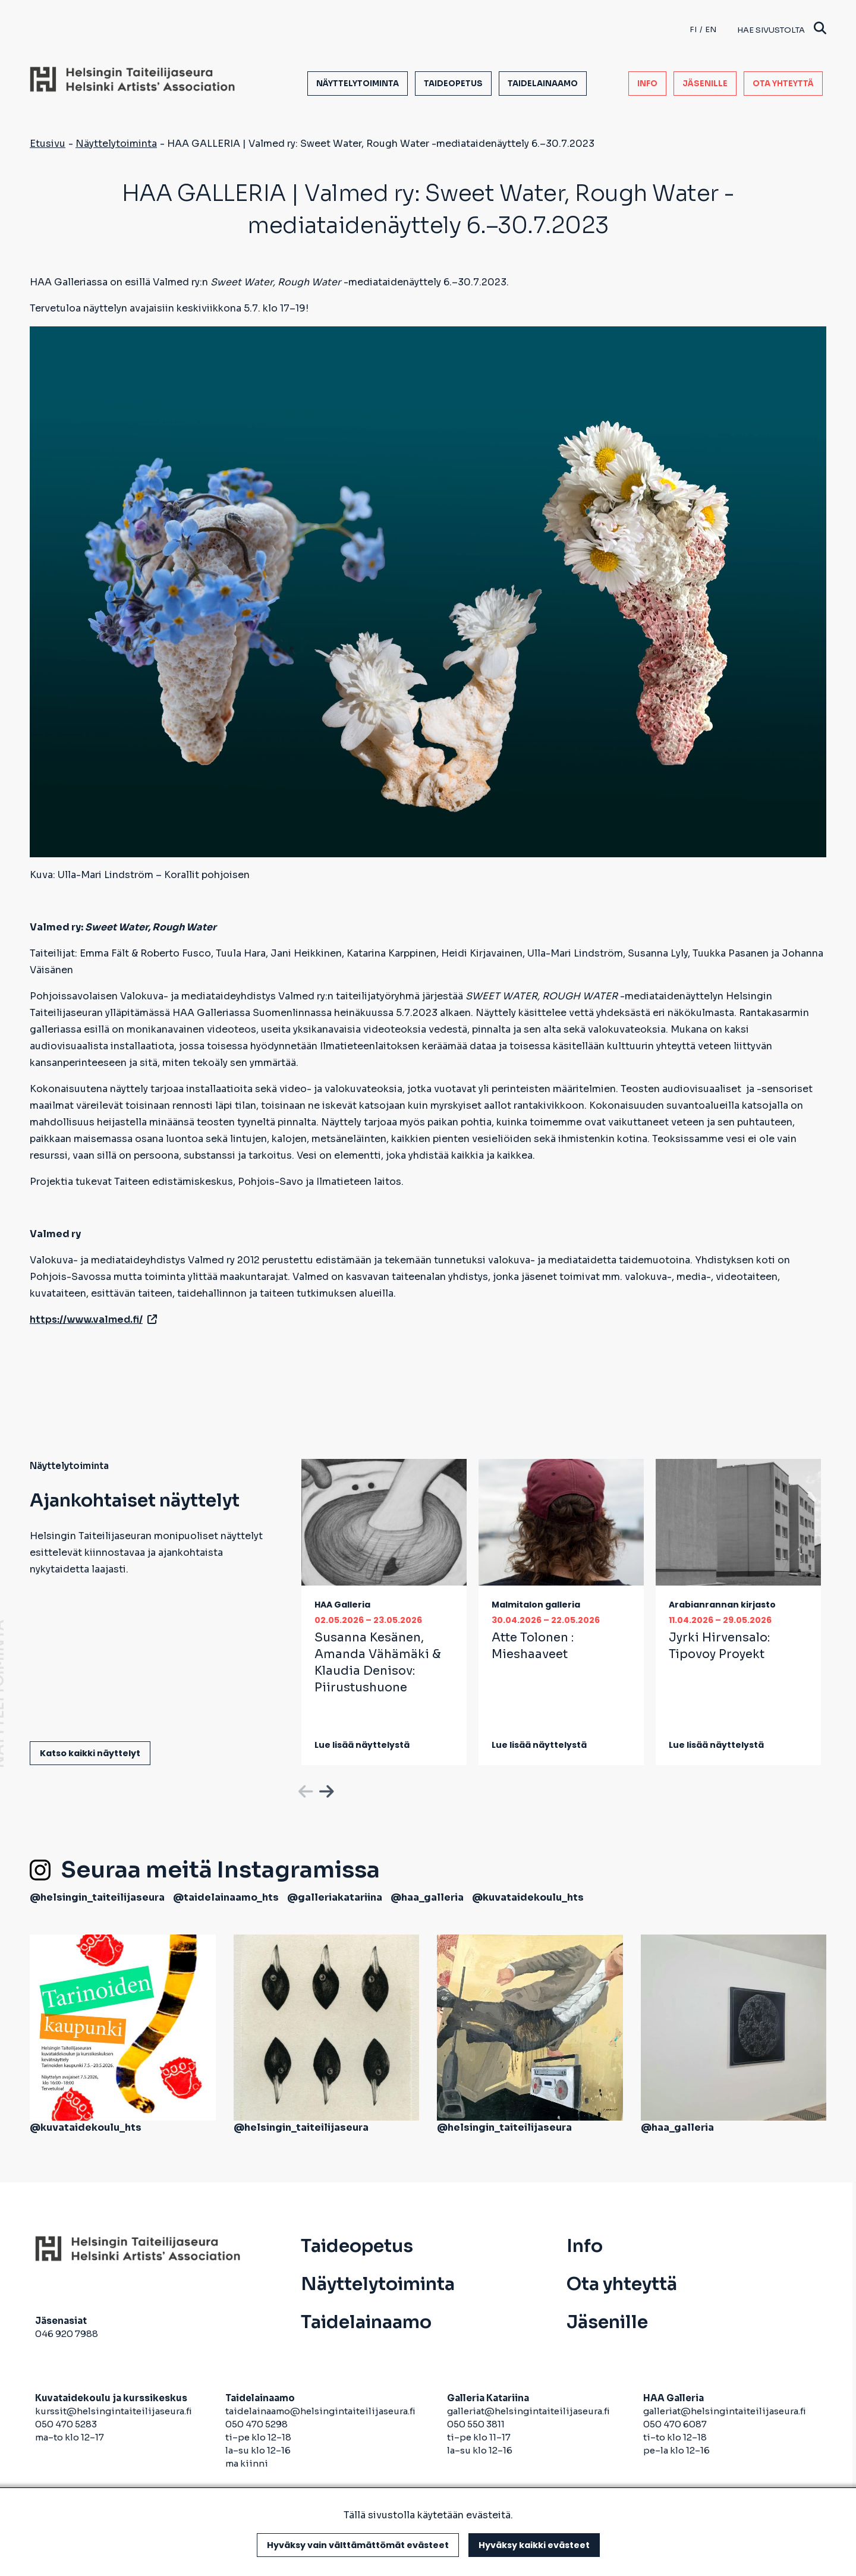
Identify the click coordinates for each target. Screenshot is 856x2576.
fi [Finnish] (693, 29)
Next (325, 1789)
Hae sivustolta (781, 29)
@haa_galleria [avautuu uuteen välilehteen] (427, 1897)
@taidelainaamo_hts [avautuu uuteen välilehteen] (226, 1897)
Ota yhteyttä (783, 83)
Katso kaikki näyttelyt (90, 1753)
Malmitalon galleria (536, 1605)
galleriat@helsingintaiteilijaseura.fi (529, 2411)
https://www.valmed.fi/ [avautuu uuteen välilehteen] (93, 1319)
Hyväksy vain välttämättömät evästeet (358, 2545)
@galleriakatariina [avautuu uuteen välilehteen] (334, 1897)
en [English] (710, 29)
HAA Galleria (342, 1605)
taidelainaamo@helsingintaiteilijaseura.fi (320, 2411)
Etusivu (47, 143)
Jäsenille (705, 83)
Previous (304, 1789)
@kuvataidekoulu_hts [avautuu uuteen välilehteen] (528, 1897)
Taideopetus (453, 83)
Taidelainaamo (543, 83)
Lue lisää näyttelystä (362, 1745)
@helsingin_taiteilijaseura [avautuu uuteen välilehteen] (97, 1897)
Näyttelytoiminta (357, 83)
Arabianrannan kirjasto (722, 1605)
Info (647, 83)
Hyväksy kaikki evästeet (534, 2545)
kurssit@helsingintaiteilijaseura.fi (114, 2411)
